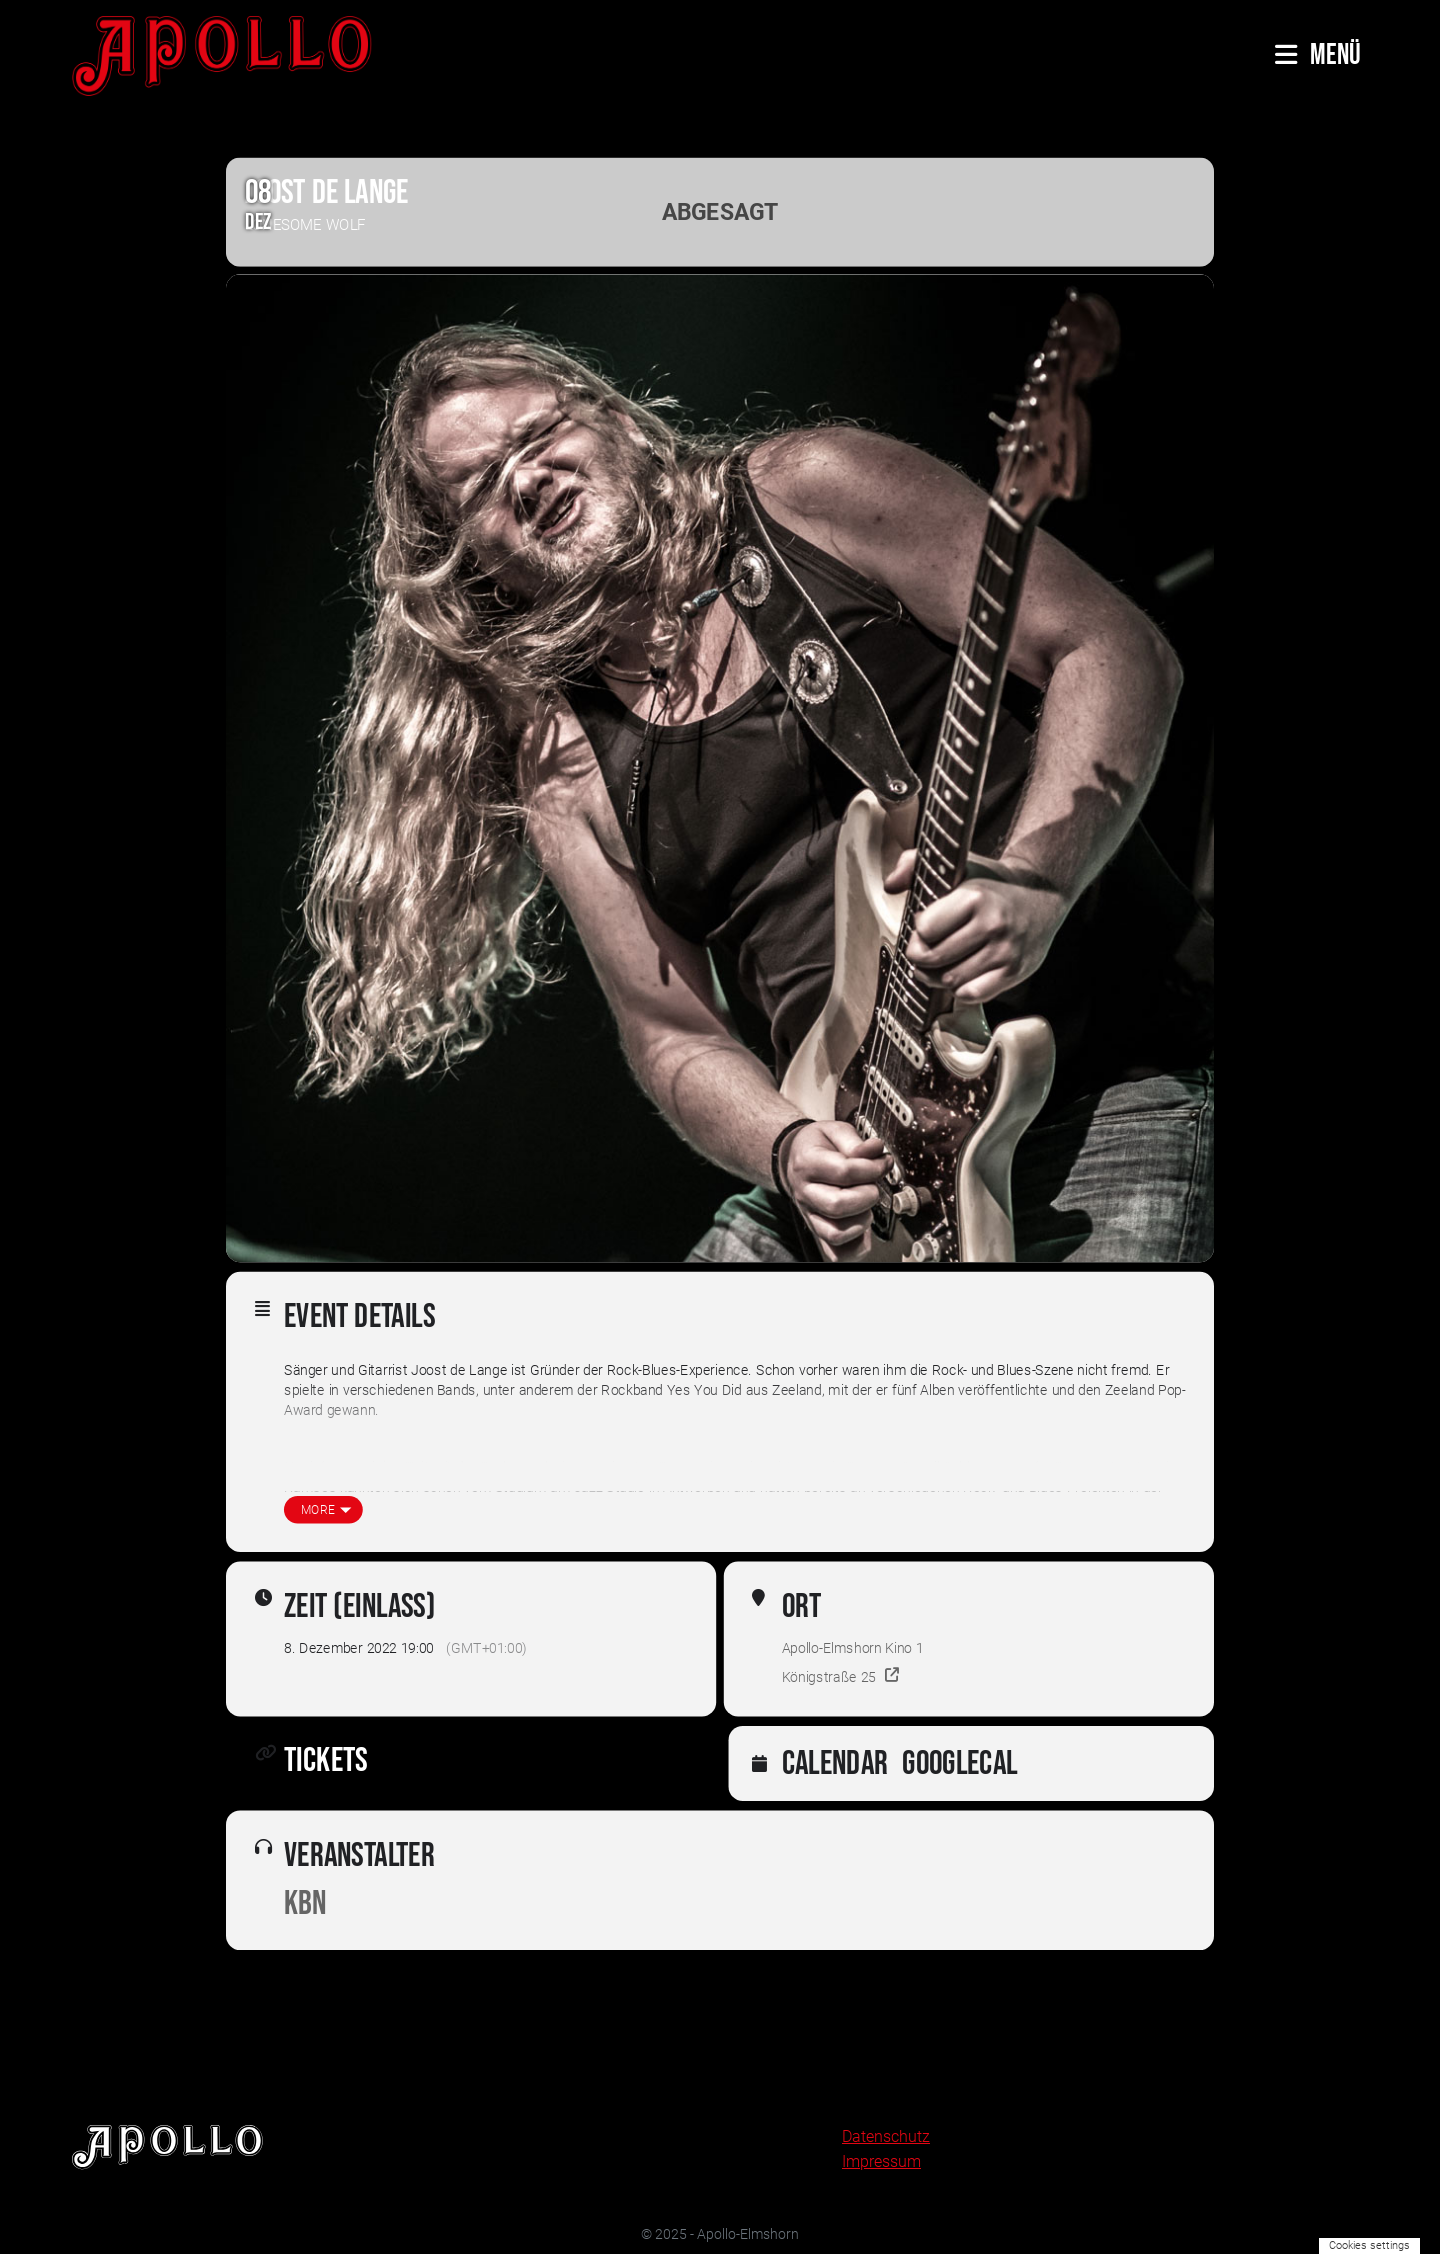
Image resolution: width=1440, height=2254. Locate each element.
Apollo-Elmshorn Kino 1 (853, 1648)
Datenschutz (886, 2136)
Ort (802, 1606)
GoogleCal (959, 1765)
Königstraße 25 (829, 1677)
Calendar (835, 1765)
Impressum (881, 2161)
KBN (305, 1904)
